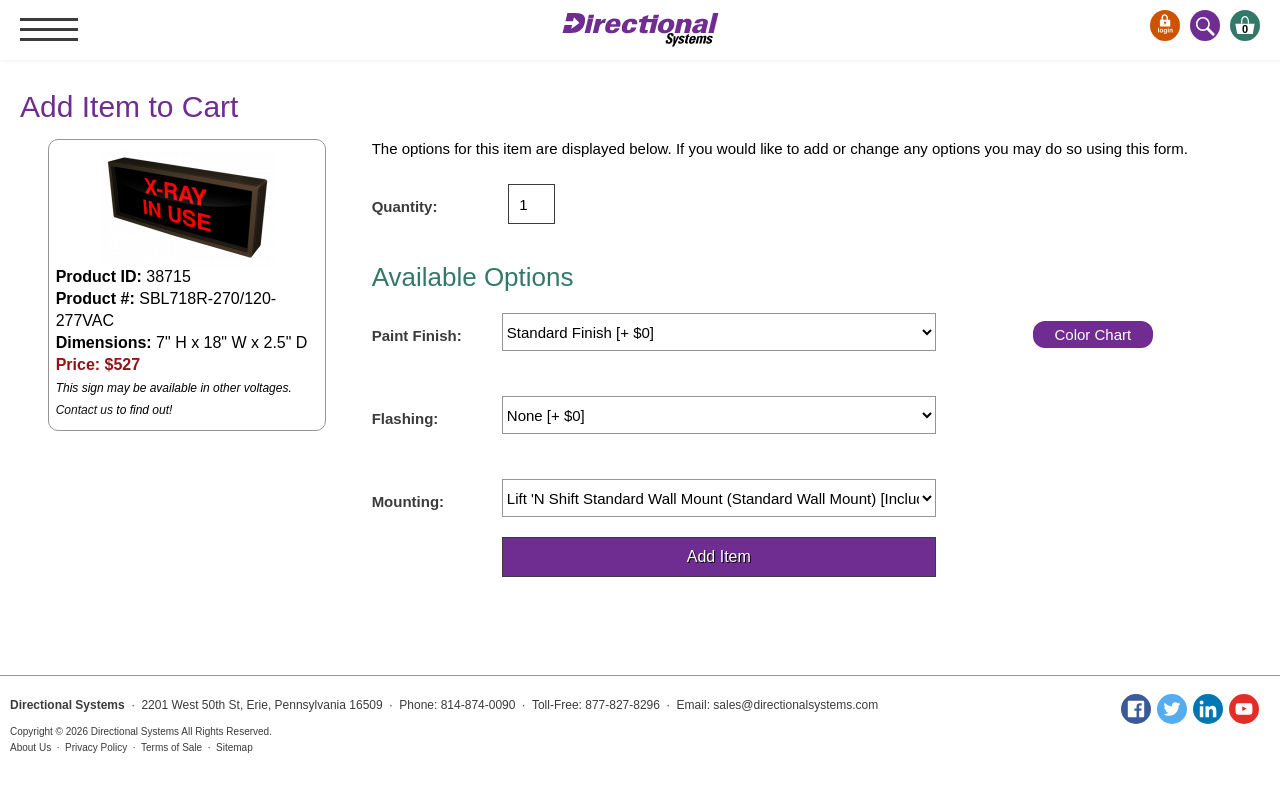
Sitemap (234, 747)
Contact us (84, 410)
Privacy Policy (96, 747)
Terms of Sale (171, 747)
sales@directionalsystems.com (795, 705)
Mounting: (408, 501)
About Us (30, 747)
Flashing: (405, 418)
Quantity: (405, 206)
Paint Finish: (417, 335)
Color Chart (1092, 334)
